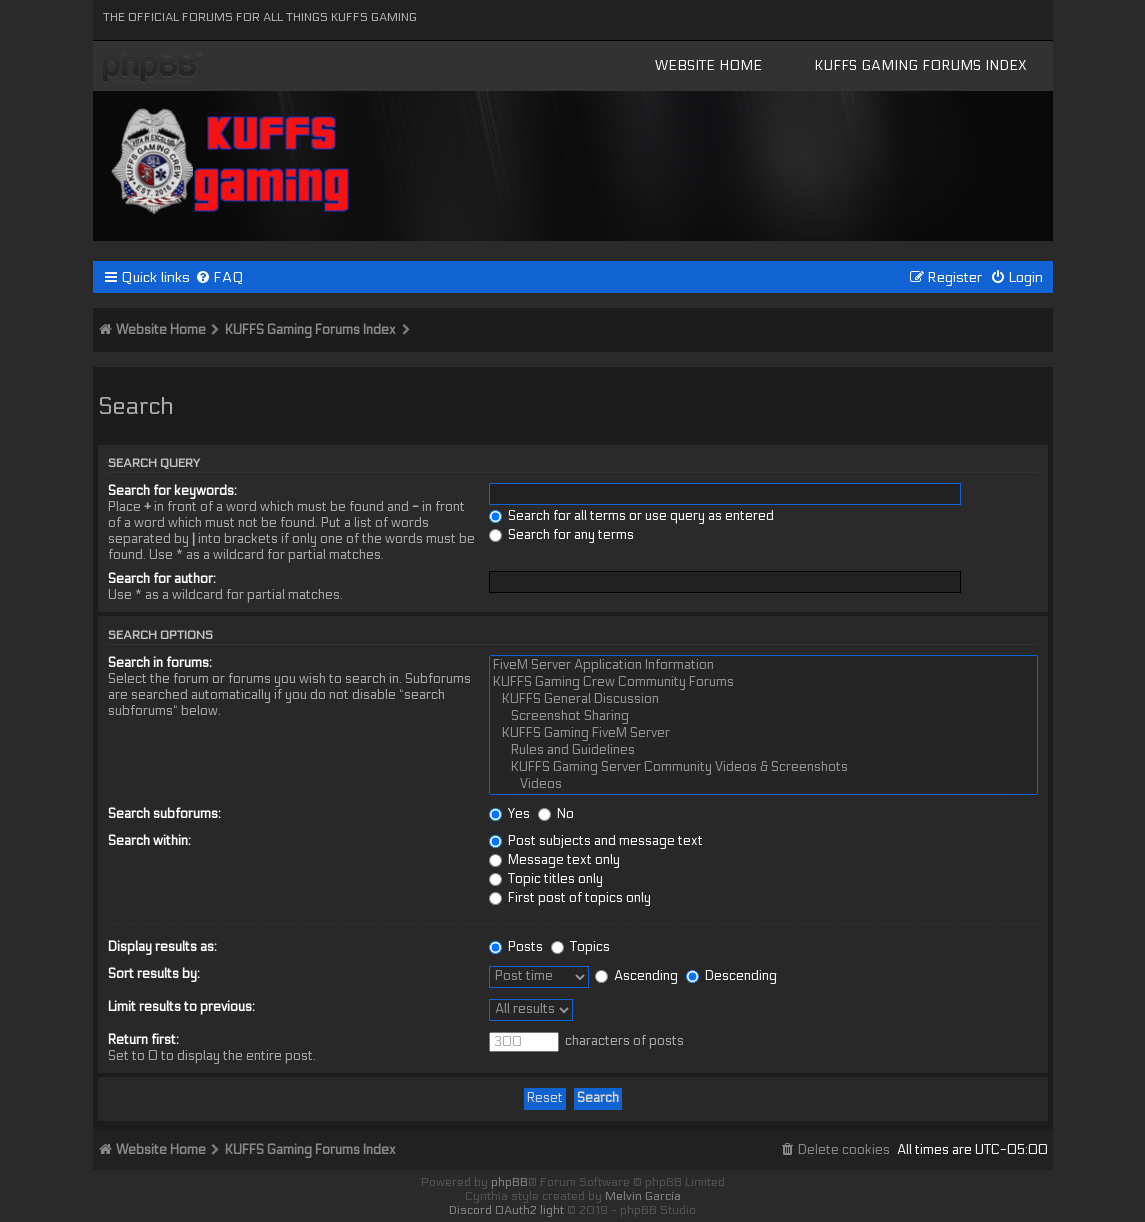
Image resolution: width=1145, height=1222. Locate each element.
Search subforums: (164, 814)
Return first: (143, 1040)
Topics (580, 947)
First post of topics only (570, 898)
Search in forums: (160, 663)
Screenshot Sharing (763, 716)
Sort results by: (154, 974)
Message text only (554, 860)
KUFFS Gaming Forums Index (920, 65)
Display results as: (162, 947)
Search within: (149, 841)
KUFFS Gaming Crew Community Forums (763, 682)
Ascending (636, 976)
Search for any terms (561, 535)
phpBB (509, 1182)
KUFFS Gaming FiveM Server (763, 733)
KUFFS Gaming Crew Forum (153, 68)
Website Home (708, 65)
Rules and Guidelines (763, 750)
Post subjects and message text (596, 841)
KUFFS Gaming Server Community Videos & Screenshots (763, 767)
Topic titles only (546, 879)
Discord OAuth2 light (506, 1210)
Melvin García (643, 1196)
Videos (763, 784)
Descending (731, 976)
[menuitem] (219, 277)
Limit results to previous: (181, 1007)
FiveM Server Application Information (763, 665)
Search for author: (162, 579)
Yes (509, 814)
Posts (516, 947)
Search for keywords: (172, 491)
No (556, 814)
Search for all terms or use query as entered (631, 516)
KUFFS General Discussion (763, 699)
